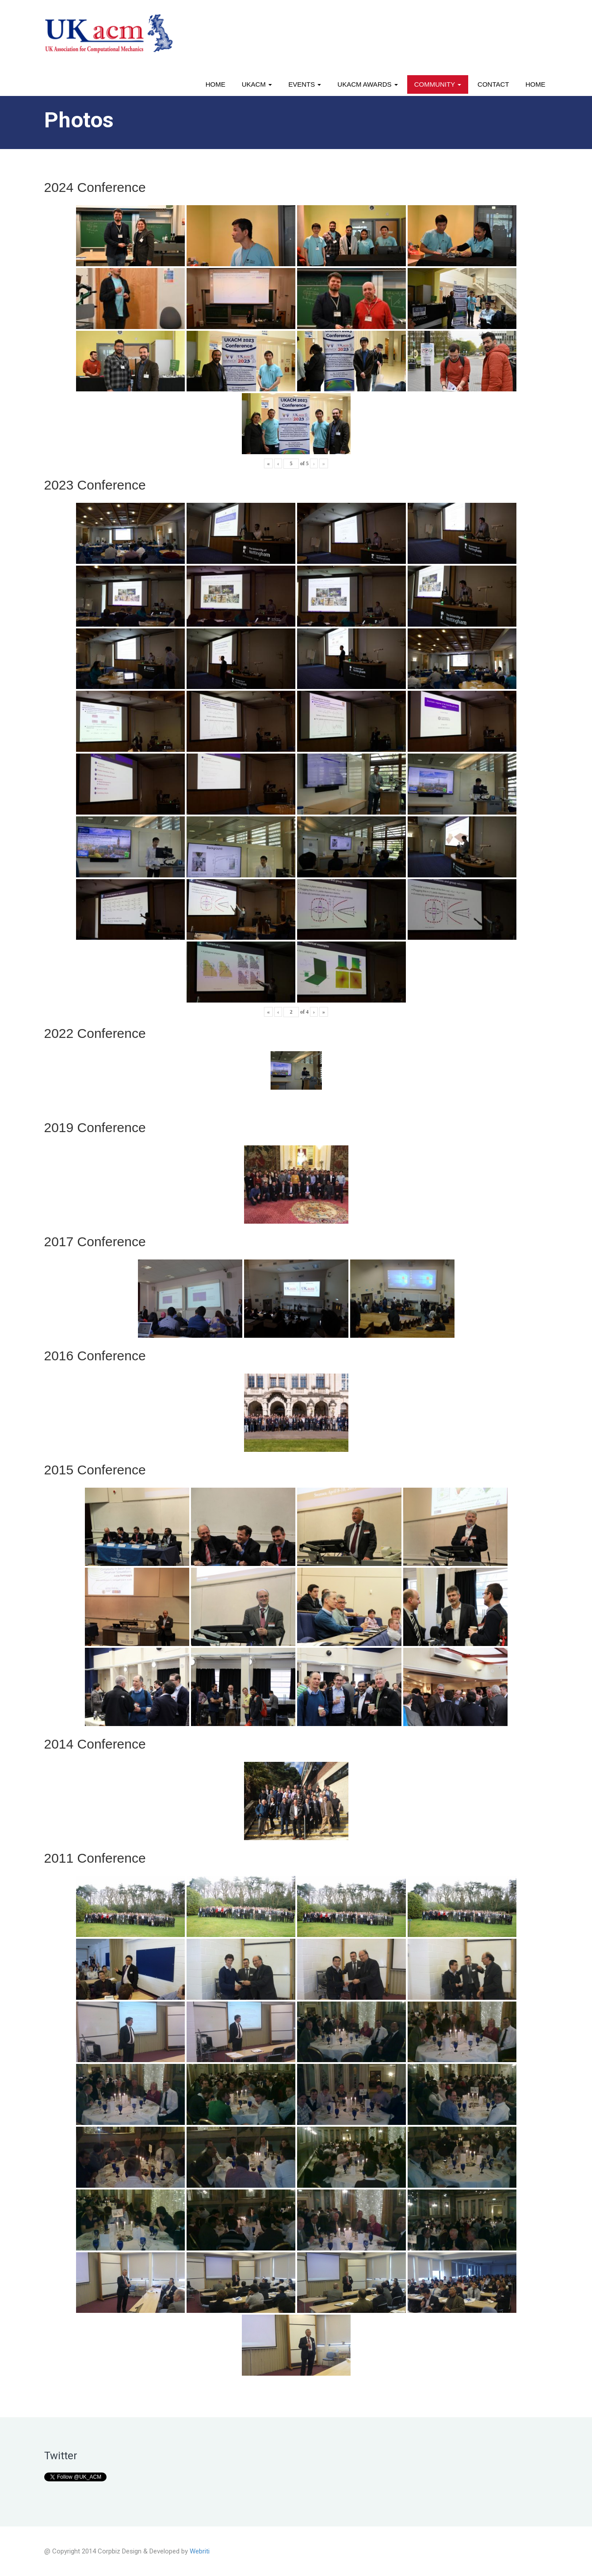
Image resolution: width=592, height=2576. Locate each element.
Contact (493, 84)
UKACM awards (367, 84)
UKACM (257, 84)
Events (304, 84)
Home (215, 84)
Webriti (200, 2551)
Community (437, 84)
